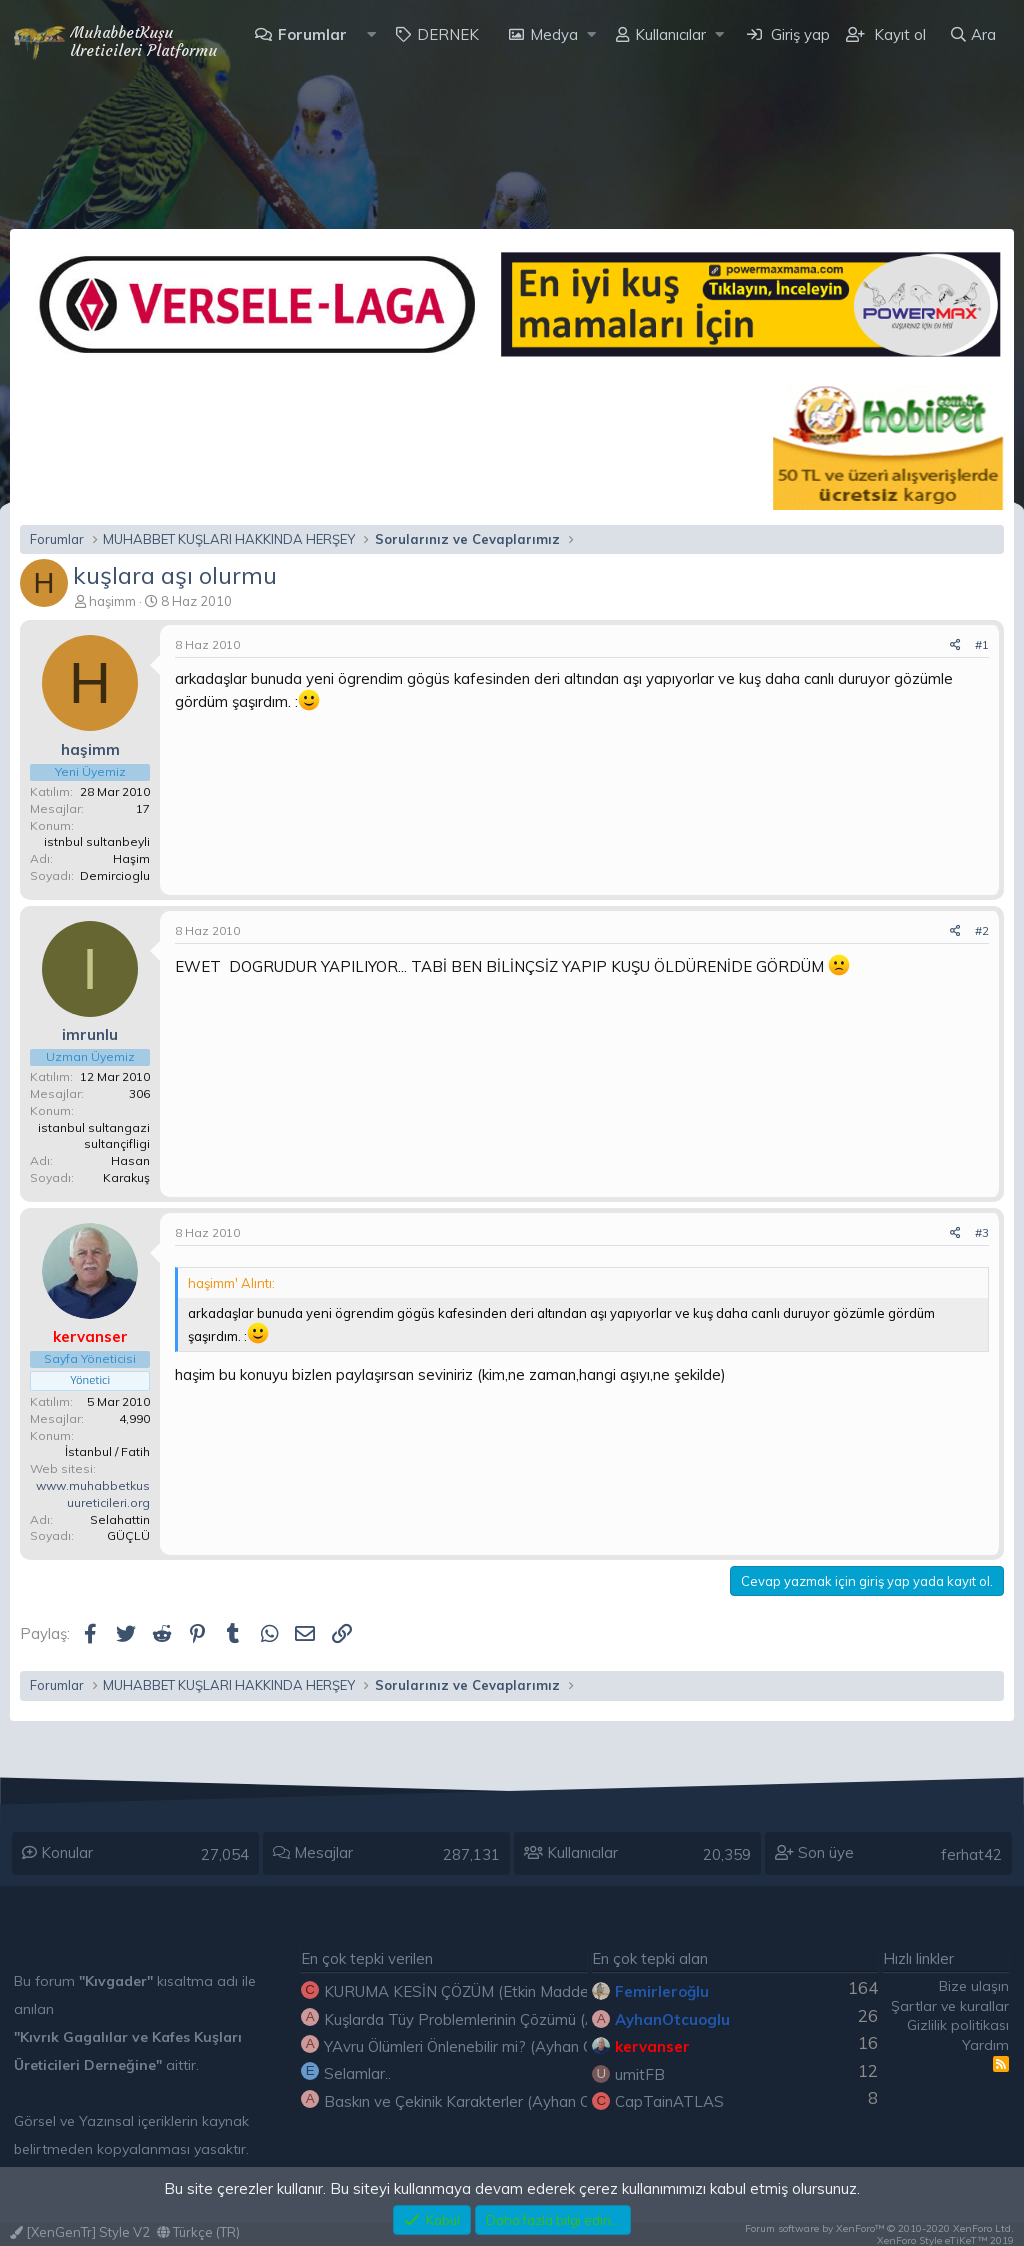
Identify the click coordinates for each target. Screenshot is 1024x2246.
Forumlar (312, 34)
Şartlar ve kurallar (950, 2006)
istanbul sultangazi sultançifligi (94, 1136)
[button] (371, 34)
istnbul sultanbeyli (97, 841)
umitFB (640, 2074)
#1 (982, 644)
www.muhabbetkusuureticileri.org (93, 1494)
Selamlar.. (357, 2073)
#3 (982, 1232)
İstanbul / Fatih (107, 1451)
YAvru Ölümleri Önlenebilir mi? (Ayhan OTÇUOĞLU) (496, 2046)
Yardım (985, 2045)
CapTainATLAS (669, 2101)
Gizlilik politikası (958, 2025)
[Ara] (972, 34)
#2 (982, 930)
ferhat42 (971, 1854)
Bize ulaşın (974, 1986)
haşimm (112, 601)
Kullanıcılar (670, 34)
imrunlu (90, 1034)
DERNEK (448, 34)
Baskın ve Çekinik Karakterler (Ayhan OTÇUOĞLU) (495, 2101)
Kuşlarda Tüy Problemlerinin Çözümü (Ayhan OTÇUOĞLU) (521, 2019)
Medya (554, 34)
